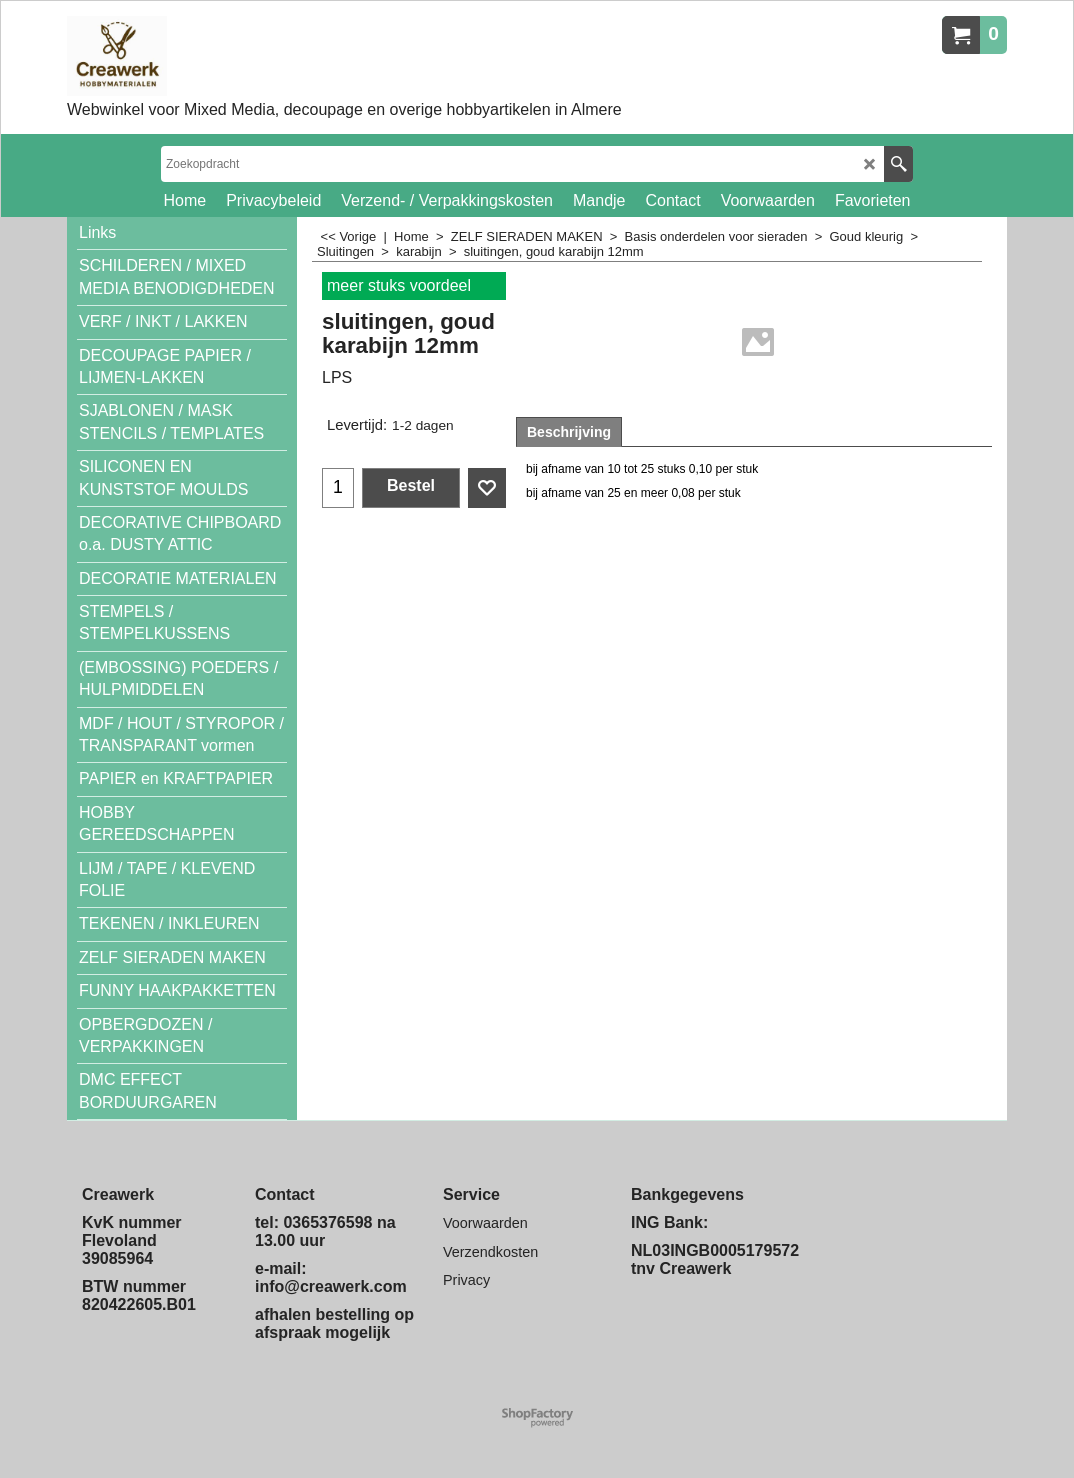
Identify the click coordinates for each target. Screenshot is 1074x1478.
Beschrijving (569, 432)
